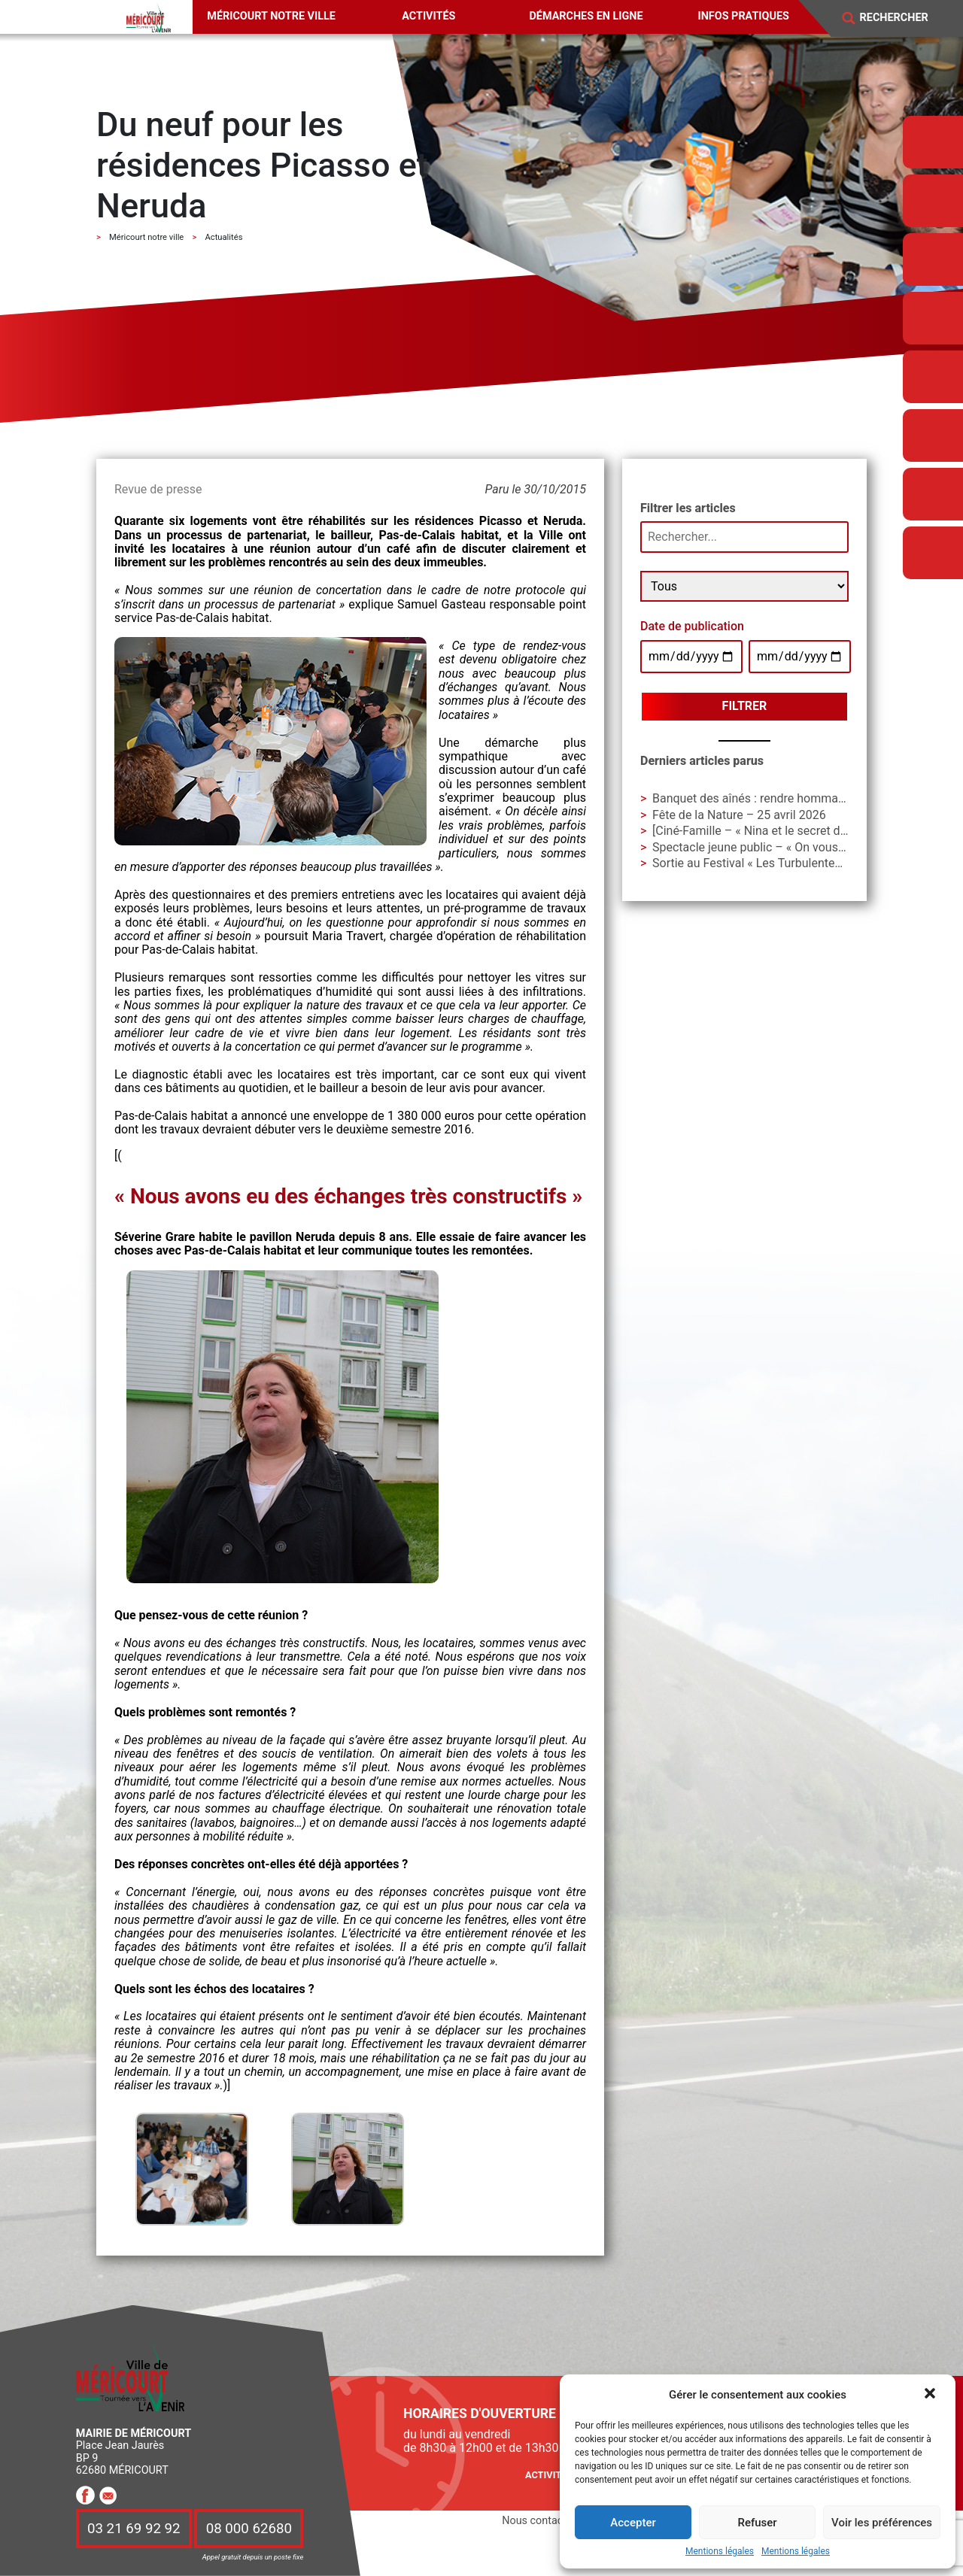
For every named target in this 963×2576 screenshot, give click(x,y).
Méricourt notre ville (271, 16)
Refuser (756, 2522)
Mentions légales (719, 2551)
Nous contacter (539, 2520)
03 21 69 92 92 (134, 2528)
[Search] (903, 18)
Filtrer (744, 706)
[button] (931, 2395)
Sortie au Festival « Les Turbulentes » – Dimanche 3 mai (801, 863)
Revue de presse (158, 489)
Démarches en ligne (586, 16)
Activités (428, 16)
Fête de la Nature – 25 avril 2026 (739, 815)
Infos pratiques (743, 16)
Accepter (632, 2522)
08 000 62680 (249, 2528)
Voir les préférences (881, 2522)
